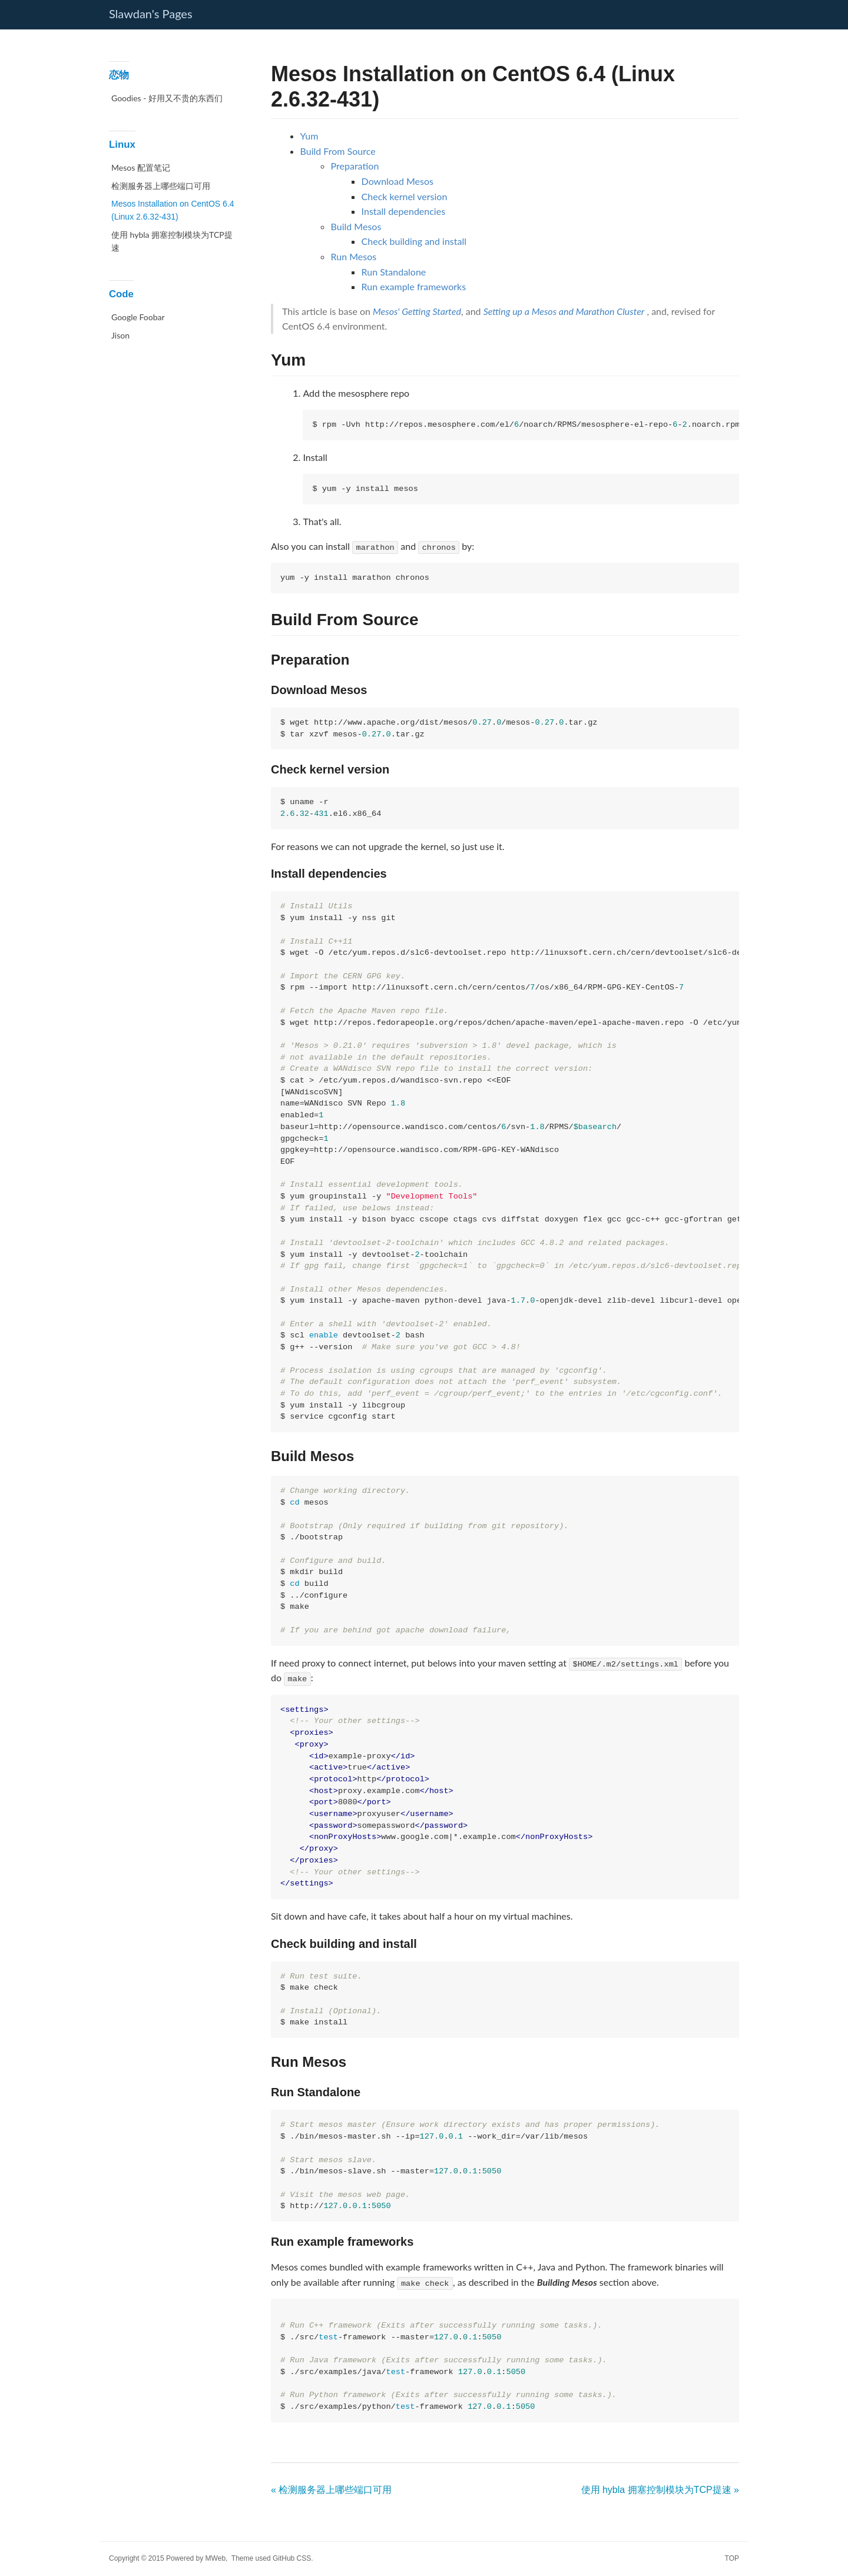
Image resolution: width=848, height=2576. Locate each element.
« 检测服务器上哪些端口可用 (331, 2490)
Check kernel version (405, 196)
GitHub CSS (292, 2558)
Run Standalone (394, 271)
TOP (732, 2558)
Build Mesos (356, 226)
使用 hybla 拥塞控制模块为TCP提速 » (660, 2490)
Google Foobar (138, 317)
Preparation (355, 165)
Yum (309, 135)
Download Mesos (397, 181)
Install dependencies (404, 211)
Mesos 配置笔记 (140, 167)
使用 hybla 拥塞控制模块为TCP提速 (172, 241)
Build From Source (338, 151)
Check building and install (414, 241)
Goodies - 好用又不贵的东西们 (167, 98)
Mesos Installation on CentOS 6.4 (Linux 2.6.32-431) (172, 210)
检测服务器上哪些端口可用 (160, 186)
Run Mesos (354, 256)
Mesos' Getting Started (417, 311)
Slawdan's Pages (151, 13)
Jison (120, 335)
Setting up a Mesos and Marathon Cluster (564, 311)
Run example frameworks (414, 286)
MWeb (216, 2558)
